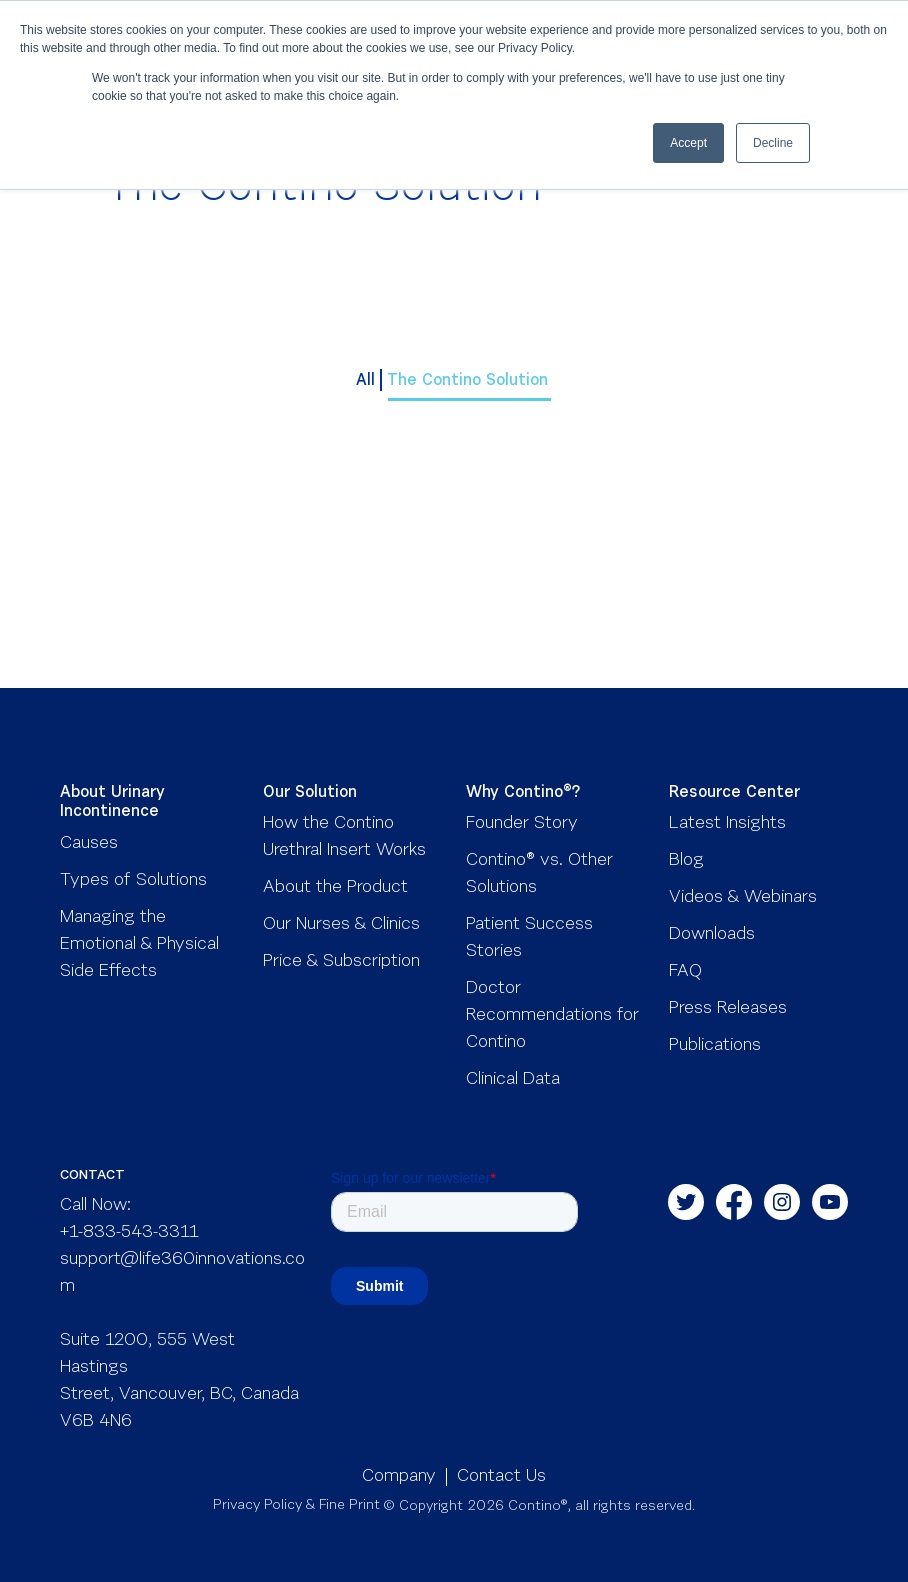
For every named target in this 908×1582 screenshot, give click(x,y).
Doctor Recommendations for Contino (552, 1016)
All (365, 381)
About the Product (335, 888)
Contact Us (501, 1477)
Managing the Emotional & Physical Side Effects (139, 945)
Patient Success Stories (529, 938)
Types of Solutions (133, 881)
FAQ (685, 972)
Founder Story (522, 824)
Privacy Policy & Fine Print (296, 1506)
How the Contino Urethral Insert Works (344, 837)
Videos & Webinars (743, 898)
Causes (89, 844)
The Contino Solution (470, 381)
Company (399, 1477)
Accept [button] (688, 143)
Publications (715, 1046)
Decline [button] (773, 143)
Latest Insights (727, 824)
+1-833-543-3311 (129, 1233)
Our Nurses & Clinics (341, 925)
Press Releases (728, 1009)
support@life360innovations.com (182, 1273)
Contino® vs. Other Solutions (539, 874)
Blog (686, 861)
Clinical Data (513, 1080)
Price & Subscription (341, 962)
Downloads (712, 935)
